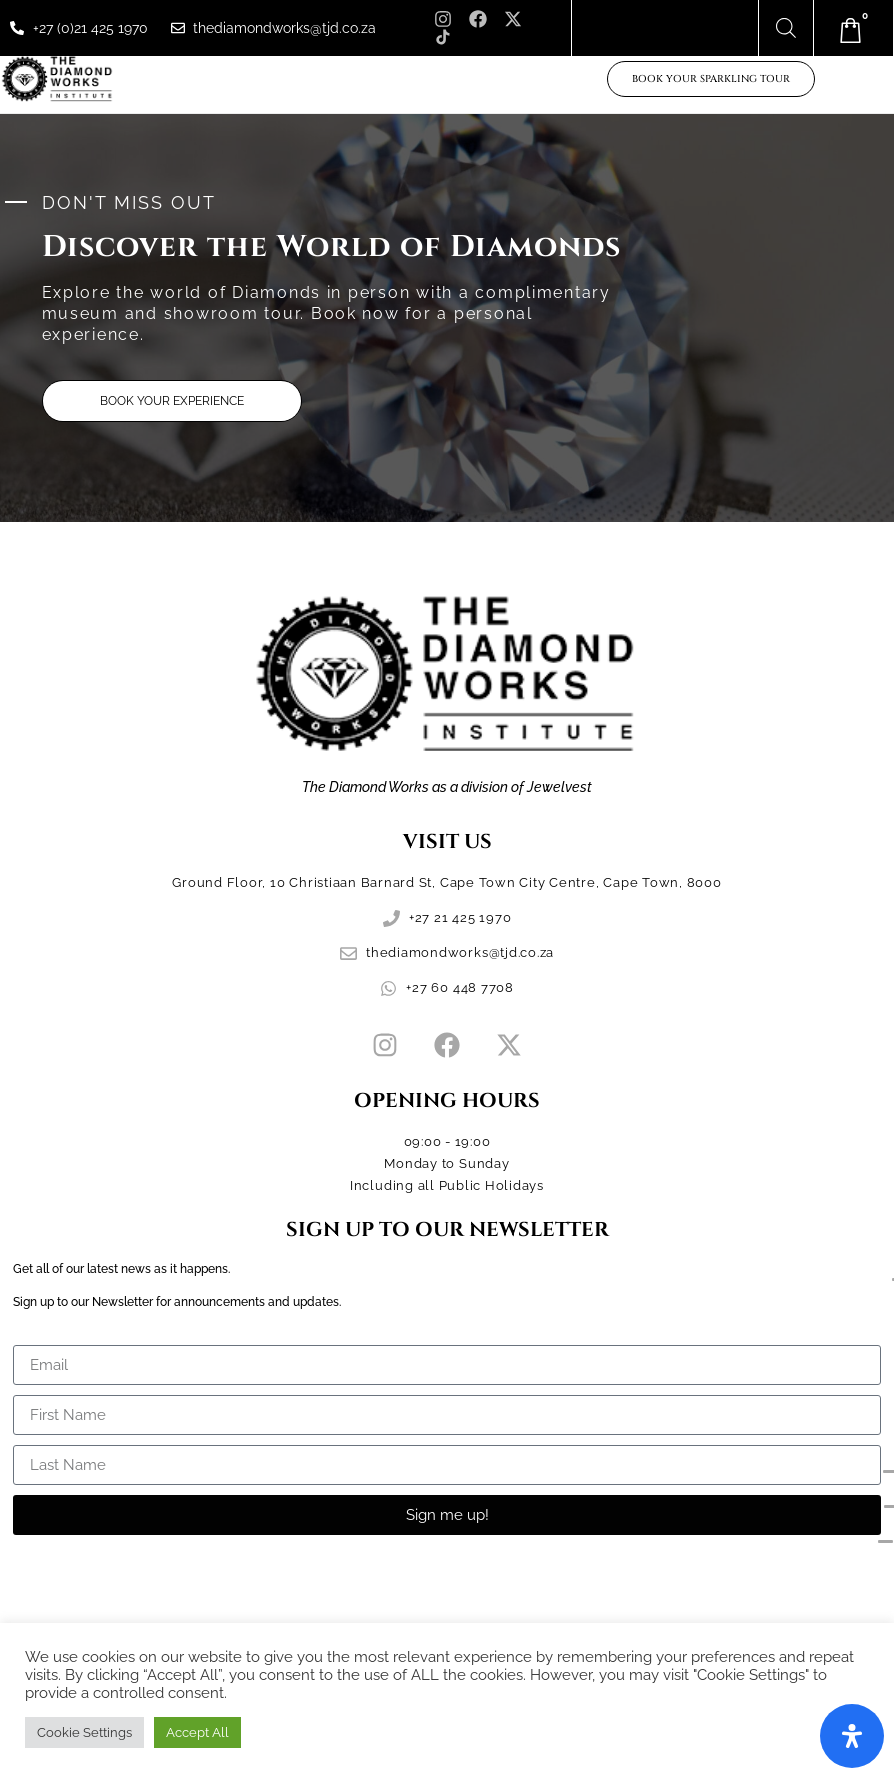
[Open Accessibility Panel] (852, 1736)
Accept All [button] (197, 1732)
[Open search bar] (786, 28)
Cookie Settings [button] (84, 1732)
